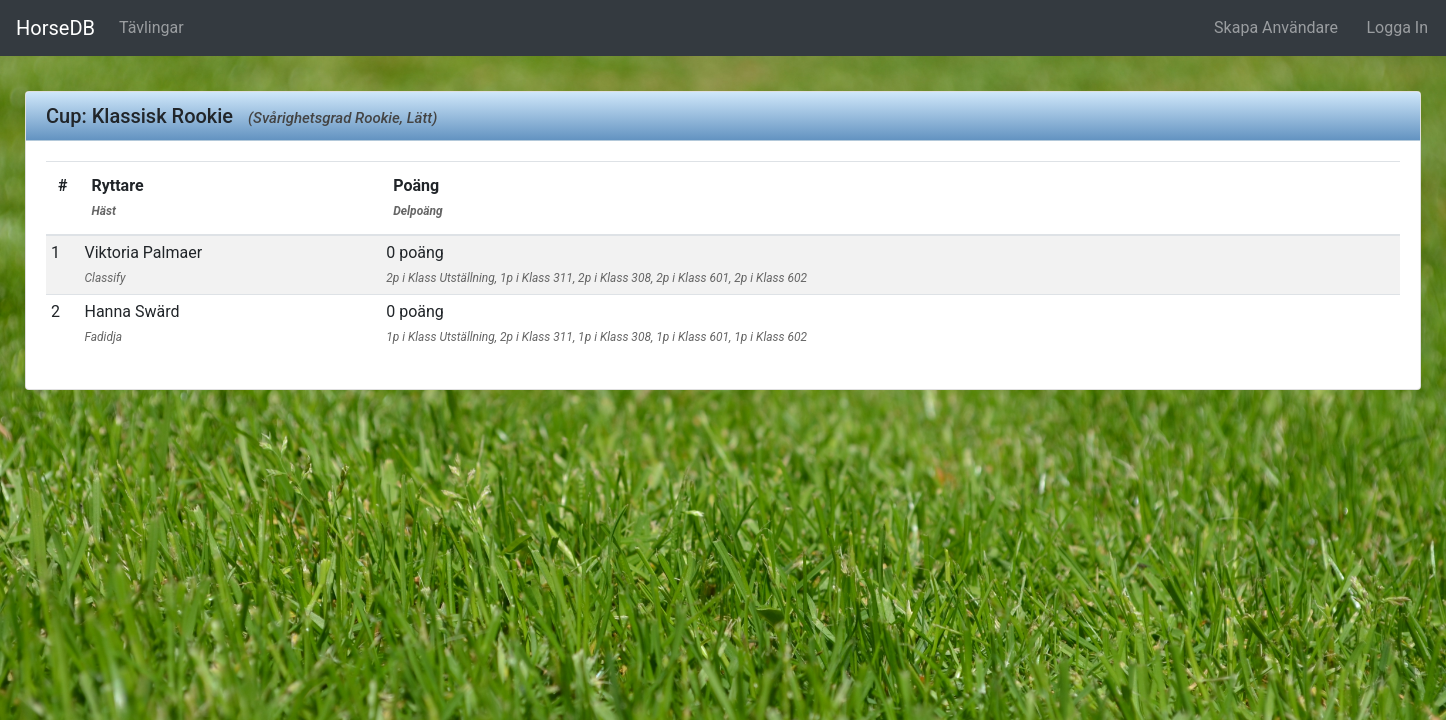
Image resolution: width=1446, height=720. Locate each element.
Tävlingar (151, 27)
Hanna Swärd (131, 323)
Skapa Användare (1276, 27)
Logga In (1397, 27)
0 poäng (596, 264)
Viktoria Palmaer (143, 264)
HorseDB (55, 28)
